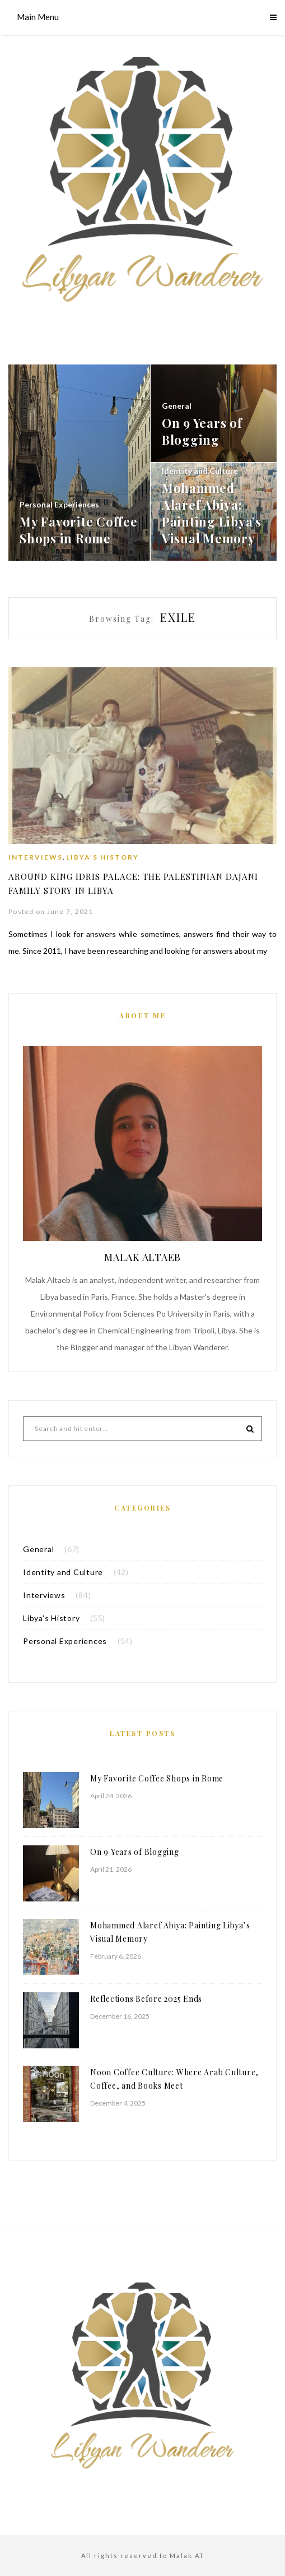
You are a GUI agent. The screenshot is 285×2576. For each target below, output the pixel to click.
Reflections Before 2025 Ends (146, 1998)
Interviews (35, 857)
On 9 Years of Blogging (134, 1851)
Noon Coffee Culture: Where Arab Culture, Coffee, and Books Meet (174, 2078)
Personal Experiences (65, 1640)
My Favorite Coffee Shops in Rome (156, 1777)
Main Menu (38, 17)
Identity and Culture (63, 1571)
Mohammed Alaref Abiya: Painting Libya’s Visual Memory (170, 1931)
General (38, 1548)
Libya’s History (102, 857)
